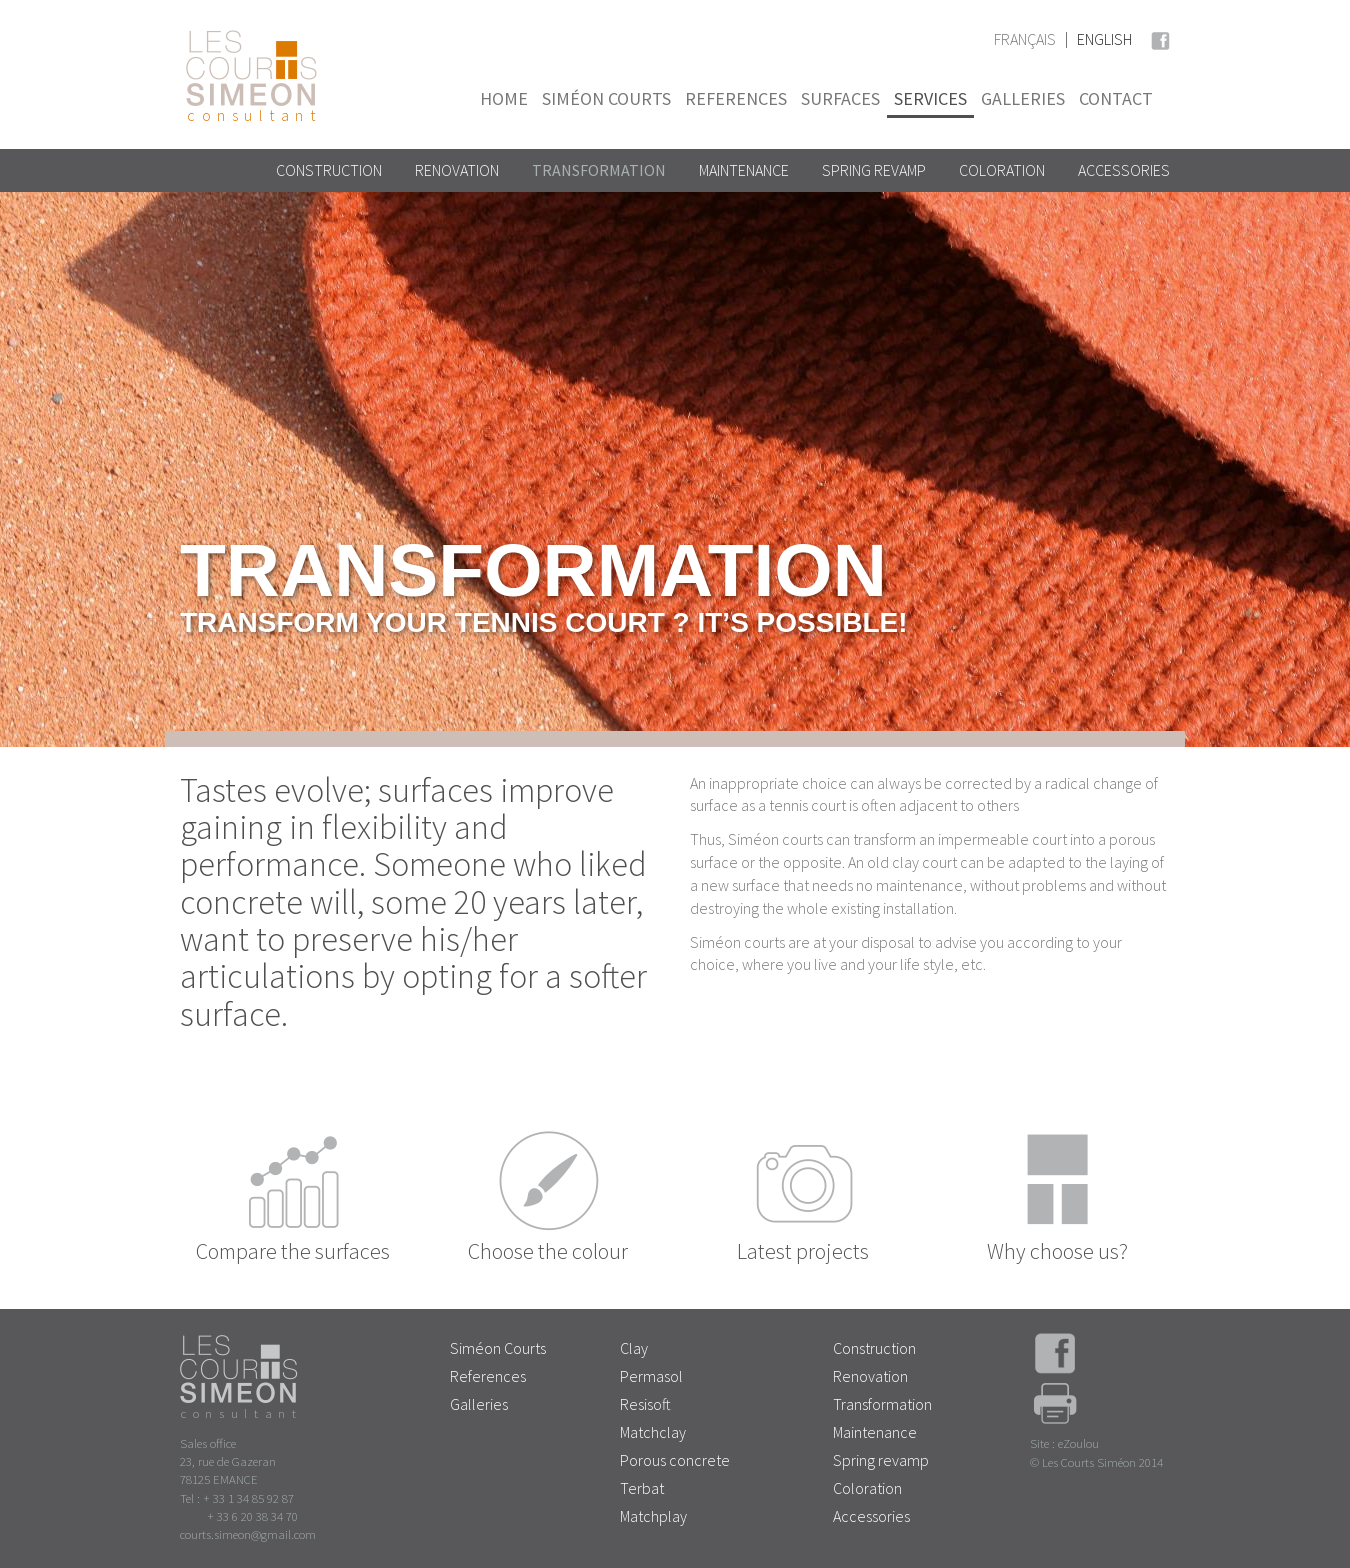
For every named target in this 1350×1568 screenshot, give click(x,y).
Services (930, 98)
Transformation (599, 170)
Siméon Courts (606, 98)
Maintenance (744, 170)
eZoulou (1078, 1443)
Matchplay (653, 1516)
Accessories (1124, 170)
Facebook (1160, 38)
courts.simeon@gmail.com (248, 1534)
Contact (1116, 98)
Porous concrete (675, 1460)
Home (504, 98)
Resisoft (645, 1404)
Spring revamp (874, 170)
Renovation (457, 170)
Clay (634, 1348)
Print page (1055, 1409)
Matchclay (653, 1432)
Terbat (642, 1488)
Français (1025, 39)
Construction (329, 170)
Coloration (1002, 170)
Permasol (651, 1376)
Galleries (1023, 98)
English (1104, 39)
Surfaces (840, 98)
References (736, 98)
